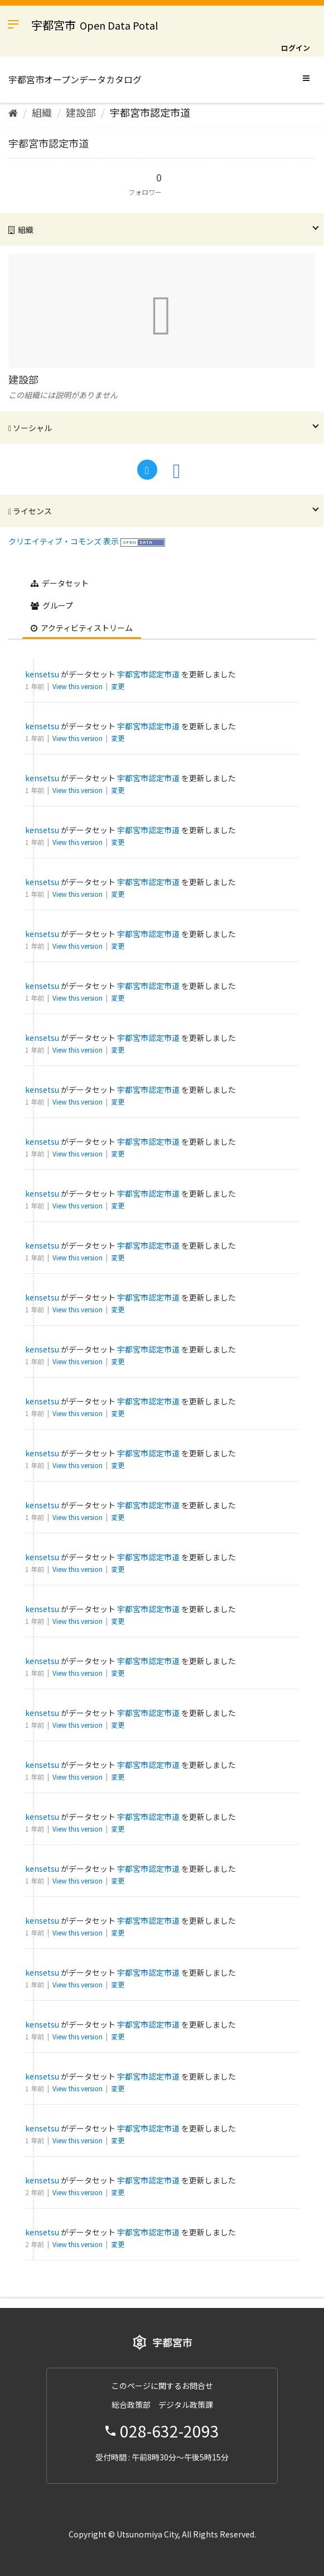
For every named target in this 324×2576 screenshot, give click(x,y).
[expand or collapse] (306, 77)
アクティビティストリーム (82, 627)
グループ (52, 605)
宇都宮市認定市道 (150, 112)
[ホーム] (13, 112)
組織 (42, 112)
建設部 (81, 112)
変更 (117, 686)
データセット (60, 583)
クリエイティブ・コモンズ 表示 (63, 541)
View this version (78, 686)
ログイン (295, 47)
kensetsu (42, 674)
